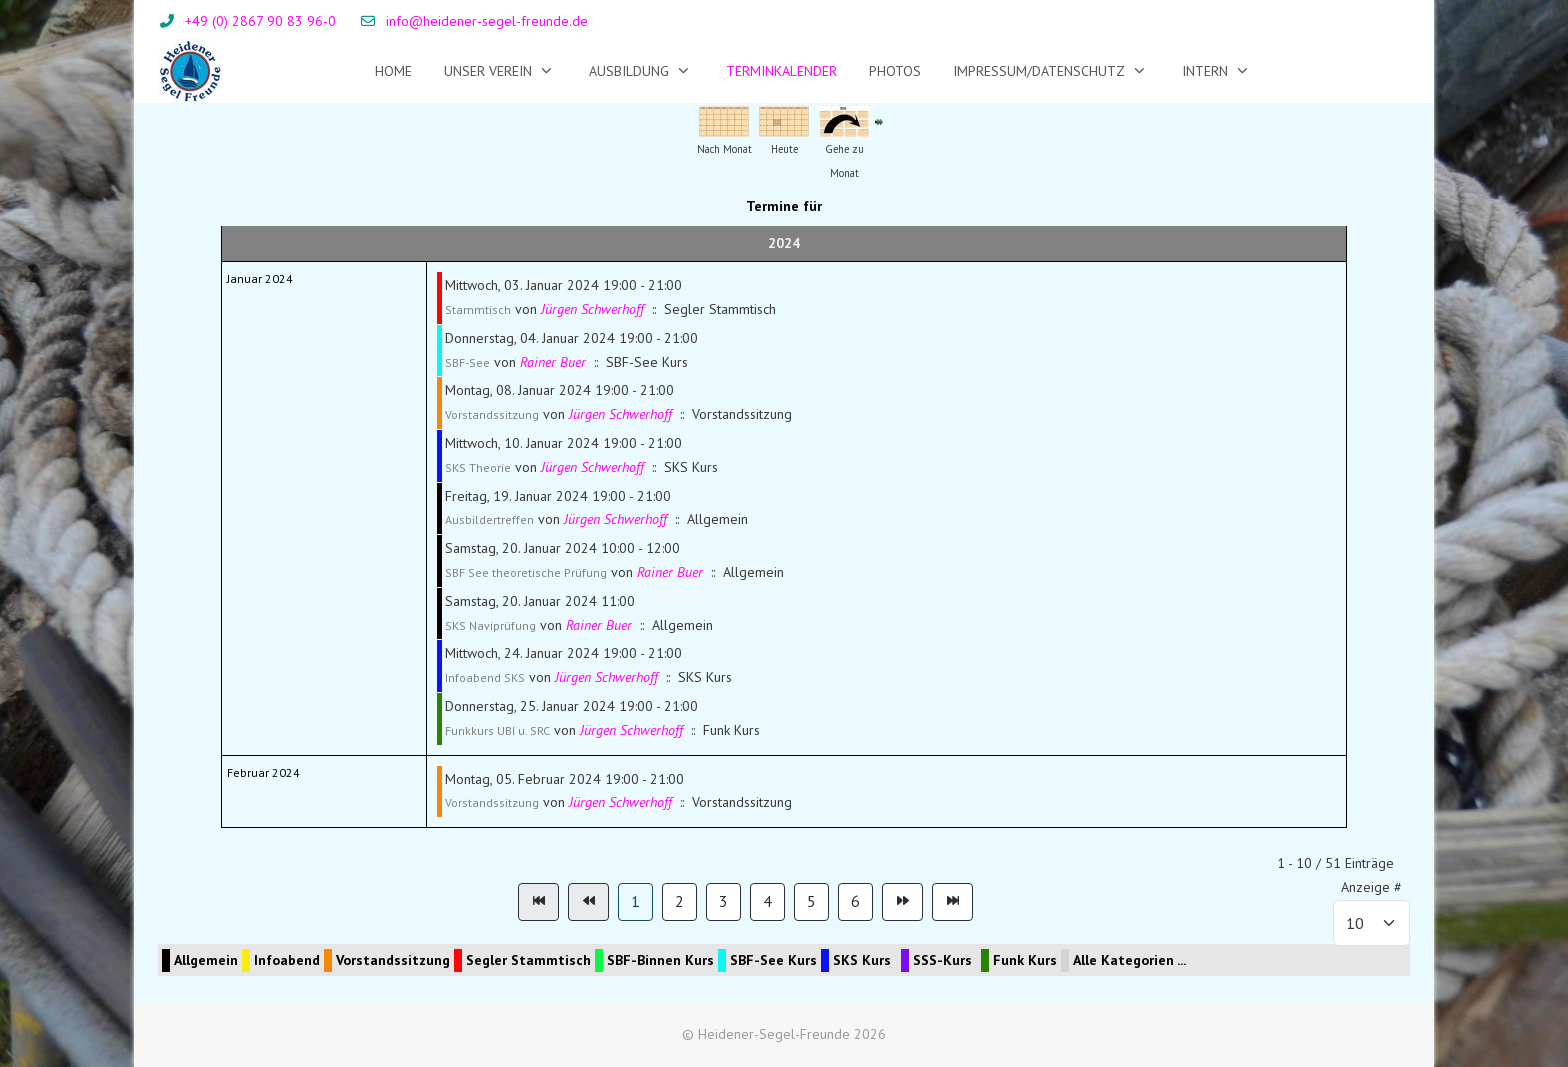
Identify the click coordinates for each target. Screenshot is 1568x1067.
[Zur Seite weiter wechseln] (902, 902)
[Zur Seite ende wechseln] (952, 902)
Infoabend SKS (485, 677)
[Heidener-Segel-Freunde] (190, 71)
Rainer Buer (553, 362)
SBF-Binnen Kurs (660, 960)
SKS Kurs (862, 960)
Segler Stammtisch (528, 960)
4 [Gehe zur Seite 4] (767, 901)
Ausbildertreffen (489, 519)
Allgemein (206, 960)
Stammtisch (478, 309)
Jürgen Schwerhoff (592, 309)
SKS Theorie (478, 467)
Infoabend (287, 960)
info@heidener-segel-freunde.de (487, 21)
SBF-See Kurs (773, 960)
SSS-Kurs (942, 960)
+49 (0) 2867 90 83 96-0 (260, 21)
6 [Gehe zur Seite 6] (855, 901)
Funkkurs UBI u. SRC (497, 730)
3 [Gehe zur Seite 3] (723, 901)
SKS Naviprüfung (490, 625)
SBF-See (467, 362)
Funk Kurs (1025, 960)
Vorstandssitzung (492, 414)
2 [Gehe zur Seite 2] (679, 901)
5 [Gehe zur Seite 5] (811, 901)
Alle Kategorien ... (1129, 960)
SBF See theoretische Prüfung (526, 572)
